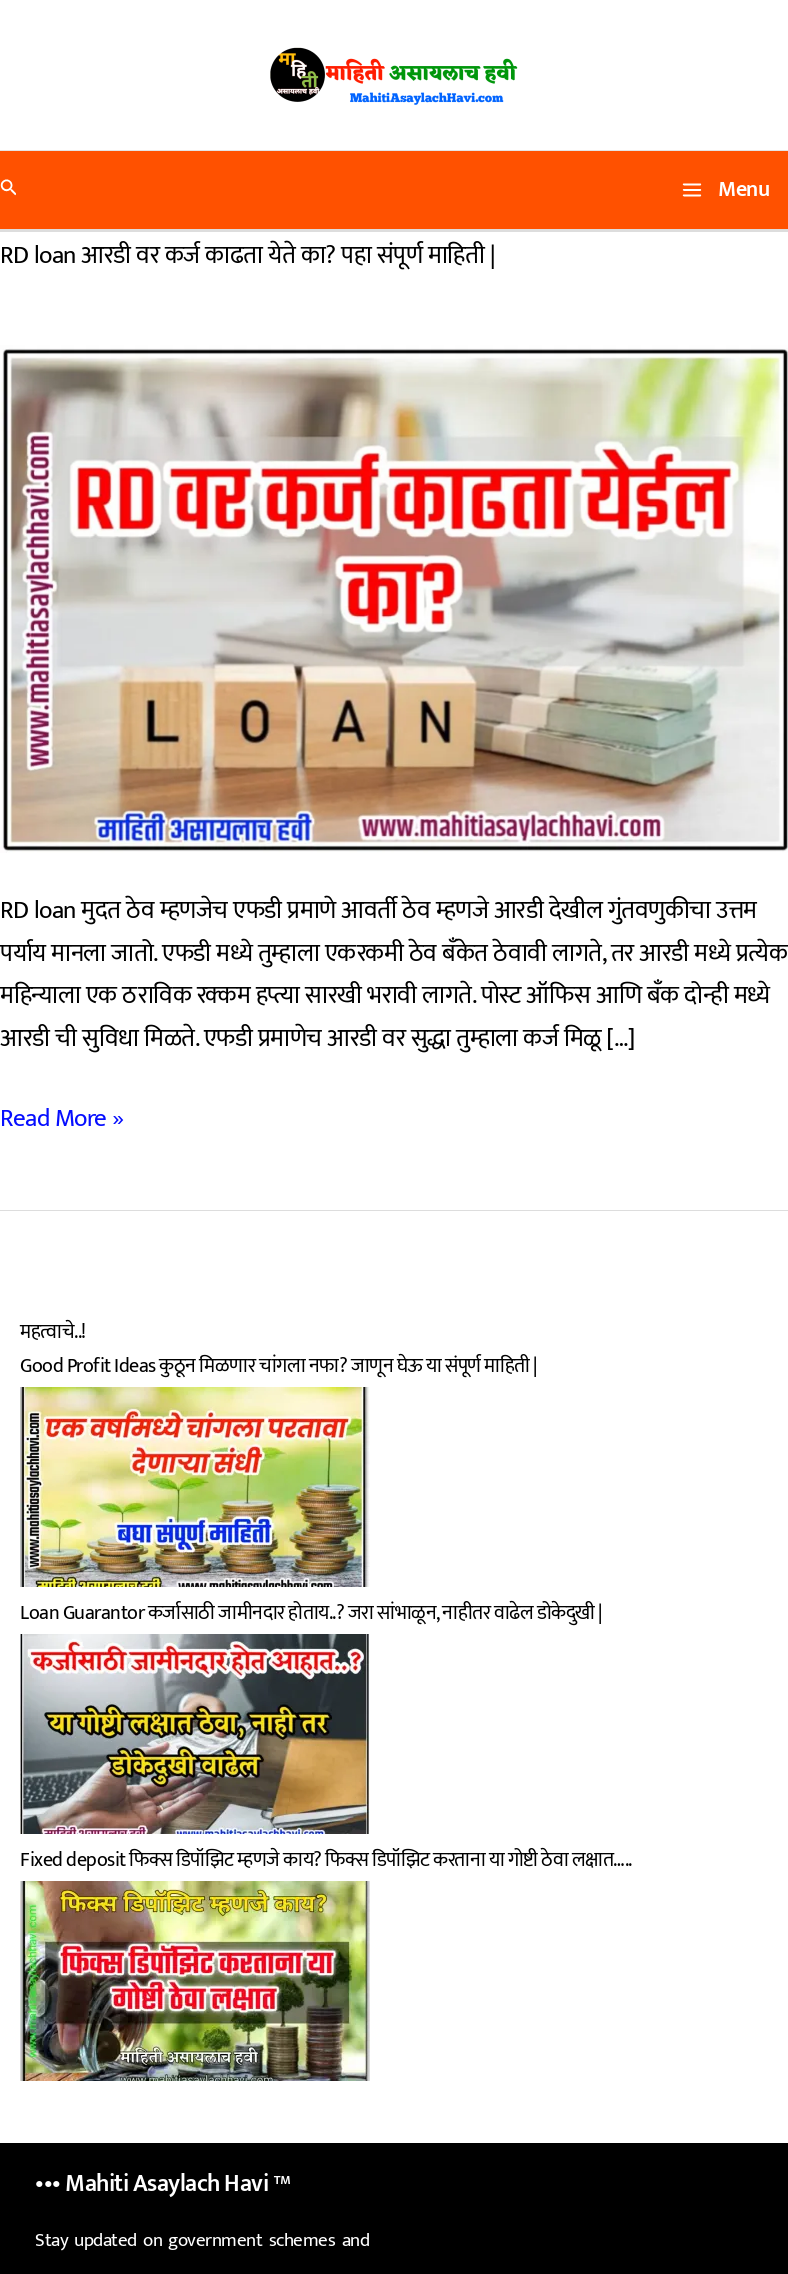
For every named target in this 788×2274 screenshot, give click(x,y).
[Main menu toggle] (726, 190)
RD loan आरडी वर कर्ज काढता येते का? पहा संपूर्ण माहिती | (247, 255)
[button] (9, 190)
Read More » (62, 1119)
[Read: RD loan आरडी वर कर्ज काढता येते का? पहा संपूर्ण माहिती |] (394, 597)
